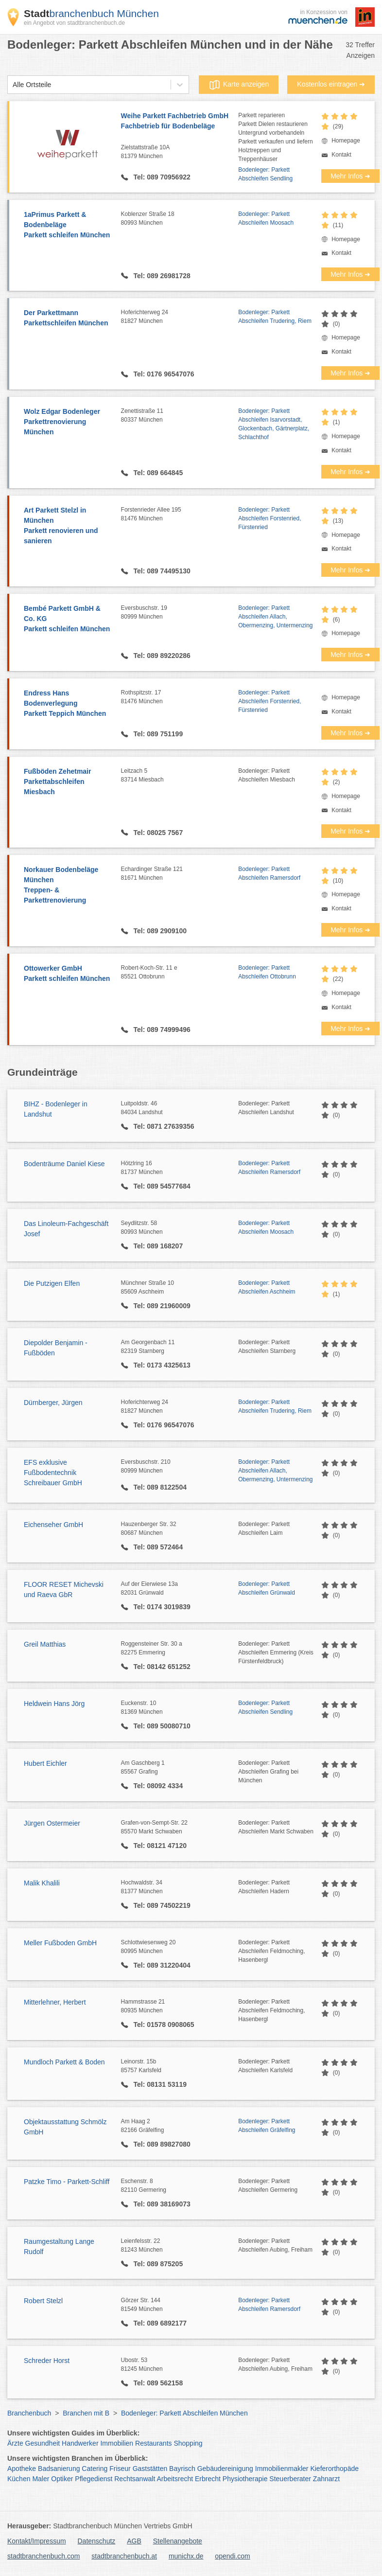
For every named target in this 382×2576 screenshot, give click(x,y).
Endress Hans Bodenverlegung (67, 704)
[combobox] (13, 85)
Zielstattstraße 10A (180, 152)
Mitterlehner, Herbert (55, 2002)
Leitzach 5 (180, 775)
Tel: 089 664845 (157, 473)
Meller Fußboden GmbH (60, 1943)
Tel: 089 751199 (157, 734)
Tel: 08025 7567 (157, 832)
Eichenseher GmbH (53, 1524)
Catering (94, 2468)
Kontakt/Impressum (36, 2541)
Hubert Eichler (45, 1763)
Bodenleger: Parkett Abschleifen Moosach (266, 218)
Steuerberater (290, 2479)
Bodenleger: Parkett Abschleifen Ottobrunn (267, 972)
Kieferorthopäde (334, 2468)
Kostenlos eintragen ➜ (331, 84)
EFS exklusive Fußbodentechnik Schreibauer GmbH (53, 1472)
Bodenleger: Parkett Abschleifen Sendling (265, 174)
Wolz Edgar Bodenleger (67, 422)
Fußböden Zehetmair (67, 782)
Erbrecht (208, 2479)
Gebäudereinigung (225, 2468)
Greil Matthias (45, 1644)
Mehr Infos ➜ (350, 176)
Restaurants (153, 2443)
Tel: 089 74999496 (161, 1029)
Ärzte (15, 2443)
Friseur (120, 2468)
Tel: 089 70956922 (161, 177)
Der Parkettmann (67, 318)
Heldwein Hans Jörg (54, 1703)
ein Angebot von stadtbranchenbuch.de (74, 22)
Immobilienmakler (282, 2468)
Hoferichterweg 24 (180, 317)
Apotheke (21, 2468)
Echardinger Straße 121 (180, 874)
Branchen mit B (86, 2413)
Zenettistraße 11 (180, 416)
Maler (40, 2479)
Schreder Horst (46, 2360)
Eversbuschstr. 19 (180, 612)
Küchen (18, 2479)
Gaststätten (150, 2468)
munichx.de (186, 2556)
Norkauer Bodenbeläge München (67, 886)
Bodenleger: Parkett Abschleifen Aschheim (266, 1287)
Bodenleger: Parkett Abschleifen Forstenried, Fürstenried (269, 518)
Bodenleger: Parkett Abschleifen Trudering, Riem (275, 316)
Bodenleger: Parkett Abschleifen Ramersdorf (269, 873)
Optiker (62, 2479)
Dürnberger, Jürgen (53, 1402)
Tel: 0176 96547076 (163, 374)
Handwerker (80, 2443)
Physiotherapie (245, 2479)
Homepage (345, 140)
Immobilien (116, 2443)
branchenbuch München (91, 13)
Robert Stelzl (43, 2301)
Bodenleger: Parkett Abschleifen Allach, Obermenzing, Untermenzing (275, 616)
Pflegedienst (93, 2479)
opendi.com (232, 2556)
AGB (134, 2541)
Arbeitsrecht (174, 2479)
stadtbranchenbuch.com (43, 2556)
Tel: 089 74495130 (161, 571)
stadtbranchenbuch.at (124, 2556)
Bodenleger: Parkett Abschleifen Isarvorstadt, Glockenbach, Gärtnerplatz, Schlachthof (273, 424)
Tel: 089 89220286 (161, 655)
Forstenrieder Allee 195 (180, 514)
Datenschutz (97, 2541)
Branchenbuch (29, 2413)
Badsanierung (59, 2468)
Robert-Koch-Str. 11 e (180, 972)
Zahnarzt (326, 2479)
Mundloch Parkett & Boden (64, 2062)
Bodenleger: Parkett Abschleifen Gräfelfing (266, 2125)
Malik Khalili (42, 1883)
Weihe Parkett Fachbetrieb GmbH (180, 121)
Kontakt (341, 154)
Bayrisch (182, 2468)
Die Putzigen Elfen (52, 1283)
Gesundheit (42, 2443)
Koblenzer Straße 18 (180, 219)
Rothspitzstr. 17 (180, 697)
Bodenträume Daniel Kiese (64, 1164)
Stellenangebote (177, 2541)
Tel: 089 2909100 (159, 931)
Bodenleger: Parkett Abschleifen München (184, 2413)
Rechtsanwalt (134, 2479)
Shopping (188, 2443)
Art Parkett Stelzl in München (67, 526)
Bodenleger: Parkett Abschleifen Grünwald (266, 1588)
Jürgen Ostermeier (52, 1823)
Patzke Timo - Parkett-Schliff (66, 2181)
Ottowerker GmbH (67, 974)
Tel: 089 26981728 (161, 276)
